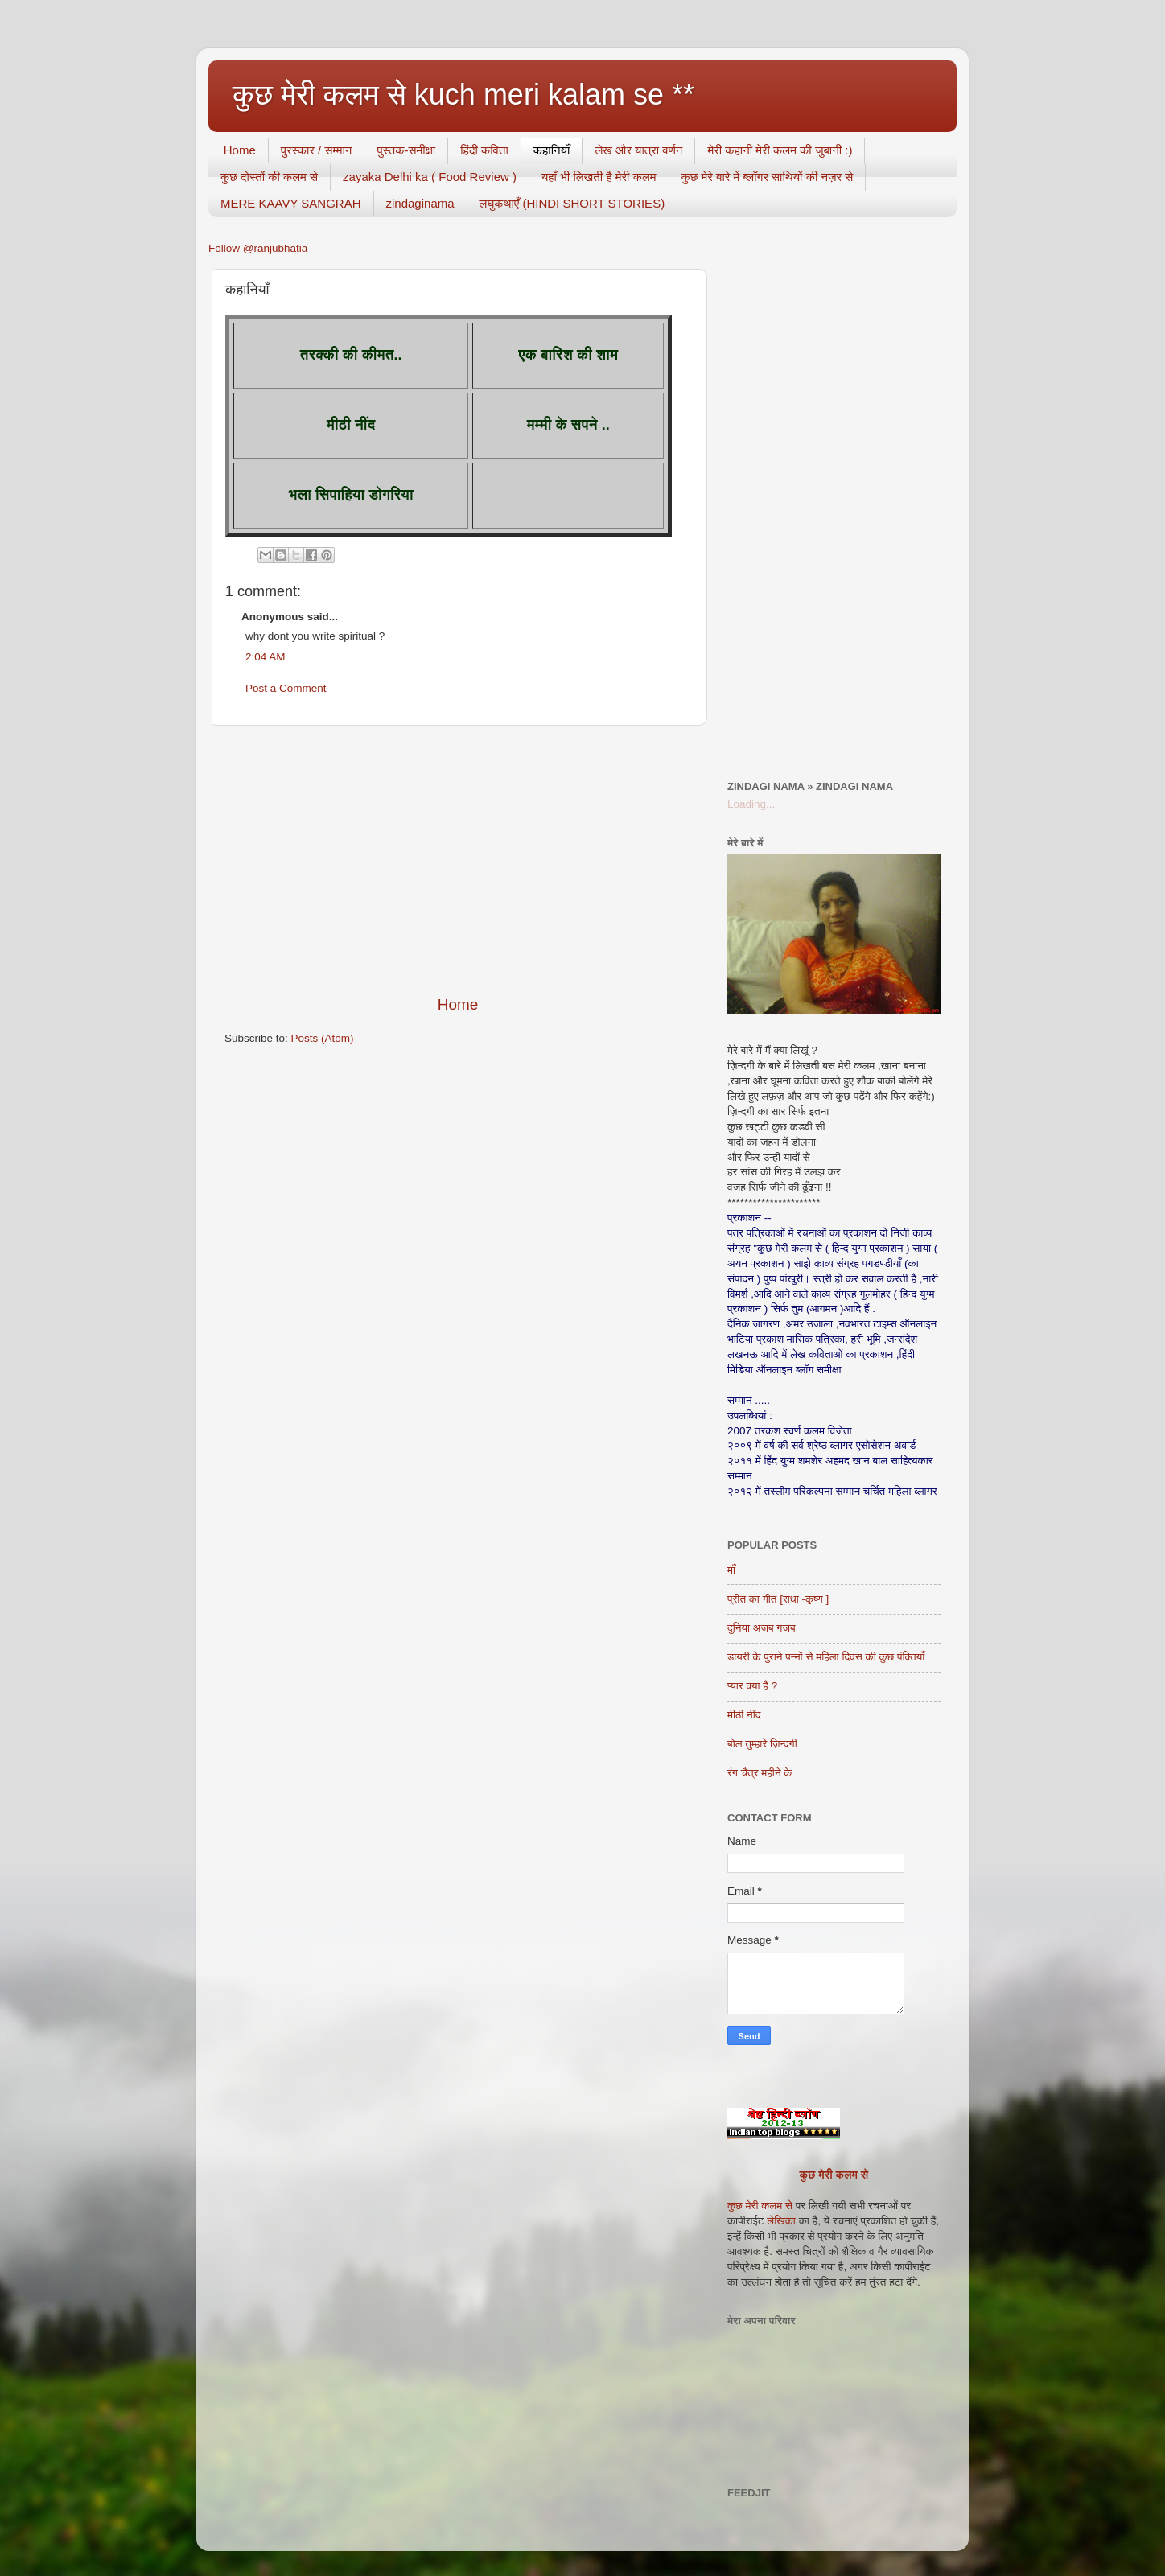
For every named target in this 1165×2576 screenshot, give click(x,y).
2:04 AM (265, 657)
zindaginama (420, 203)
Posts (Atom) (322, 1038)
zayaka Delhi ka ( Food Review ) (430, 176)
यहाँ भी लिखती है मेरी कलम (599, 176)
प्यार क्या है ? (752, 1686)
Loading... (751, 804)
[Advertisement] (458, 860)
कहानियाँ (551, 150)
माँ (731, 1570)
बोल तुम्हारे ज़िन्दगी (762, 1744)
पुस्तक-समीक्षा (406, 150)
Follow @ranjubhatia (257, 248)
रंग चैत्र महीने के (759, 1773)
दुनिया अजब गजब (761, 1628)
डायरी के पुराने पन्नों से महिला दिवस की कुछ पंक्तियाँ (825, 1657)
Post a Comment (286, 688)
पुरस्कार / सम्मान (316, 150)
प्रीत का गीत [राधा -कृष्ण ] (778, 1599)
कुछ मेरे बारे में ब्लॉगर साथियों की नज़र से (767, 176)
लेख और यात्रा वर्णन (638, 150)
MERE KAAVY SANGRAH (290, 203)
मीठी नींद (743, 1715)
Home (240, 150)
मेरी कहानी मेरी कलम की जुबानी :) (779, 150)
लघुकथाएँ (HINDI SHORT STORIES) (572, 203)
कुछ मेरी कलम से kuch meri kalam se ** (463, 94)
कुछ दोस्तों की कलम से (269, 176)
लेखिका (780, 2221)
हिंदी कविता (484, 150)
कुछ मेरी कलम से (834, 2175)
